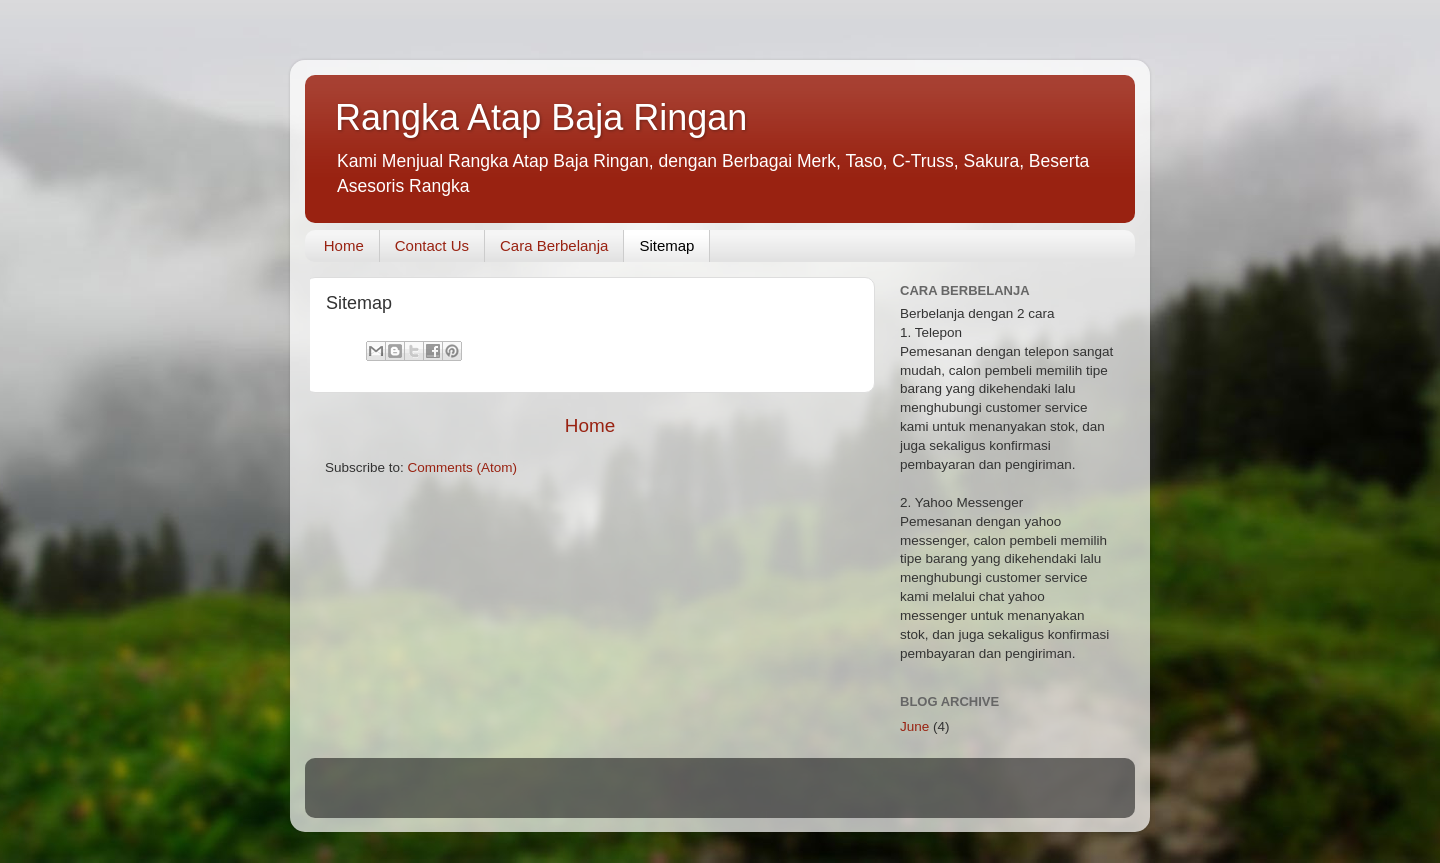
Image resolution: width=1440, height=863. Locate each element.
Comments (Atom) (463, 467)
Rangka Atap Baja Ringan (541, 117)
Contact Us (432, 245)
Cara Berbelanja (554, 245)
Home (344, 245)
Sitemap (666, 245)
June (914, 726)
